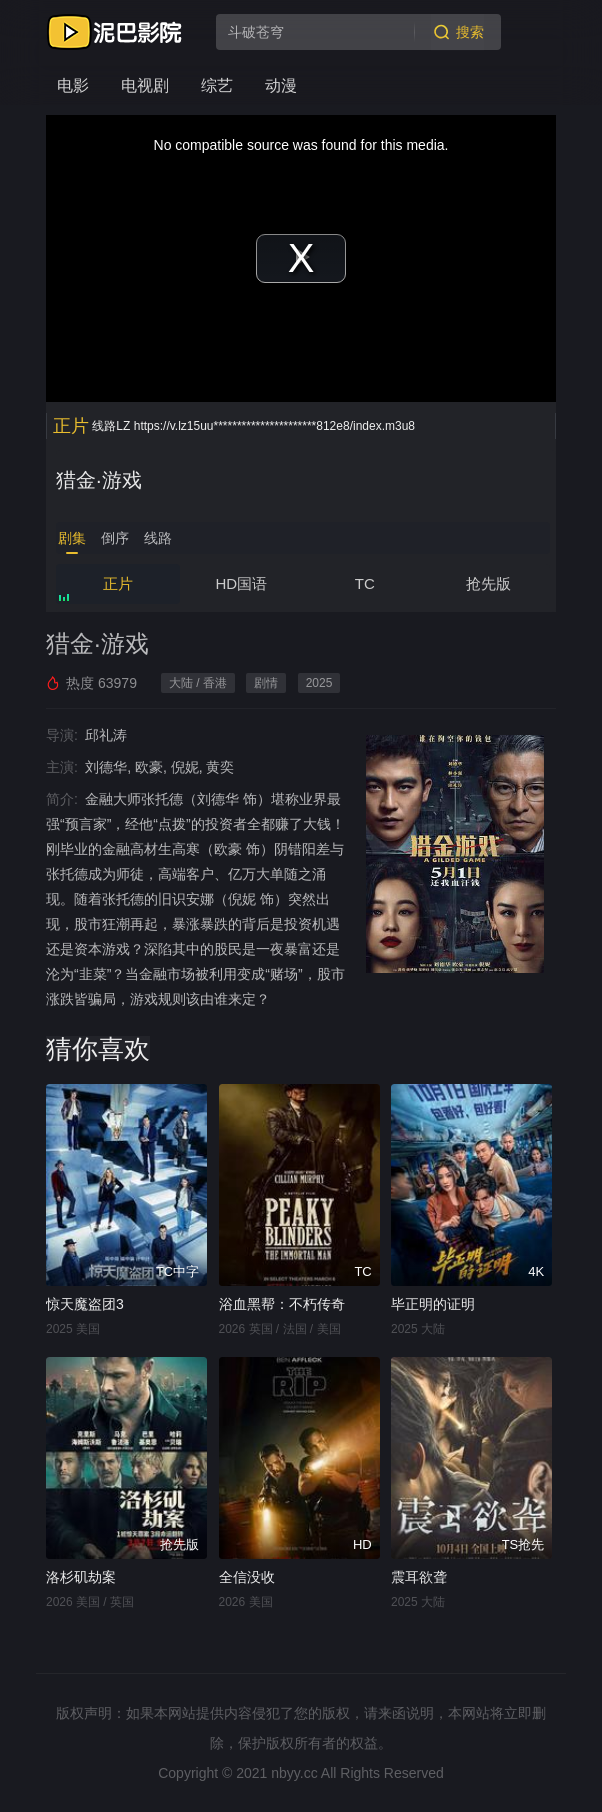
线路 (158, 538)
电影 (73, 85)
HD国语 (241, 583)
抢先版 (488, 583)
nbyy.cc (294, 1773)
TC (365, 583)
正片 (118, 583)
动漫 (281, 85)
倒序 (115, 538)
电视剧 (145, 85)
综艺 (217, 85)
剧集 (72, 538)
